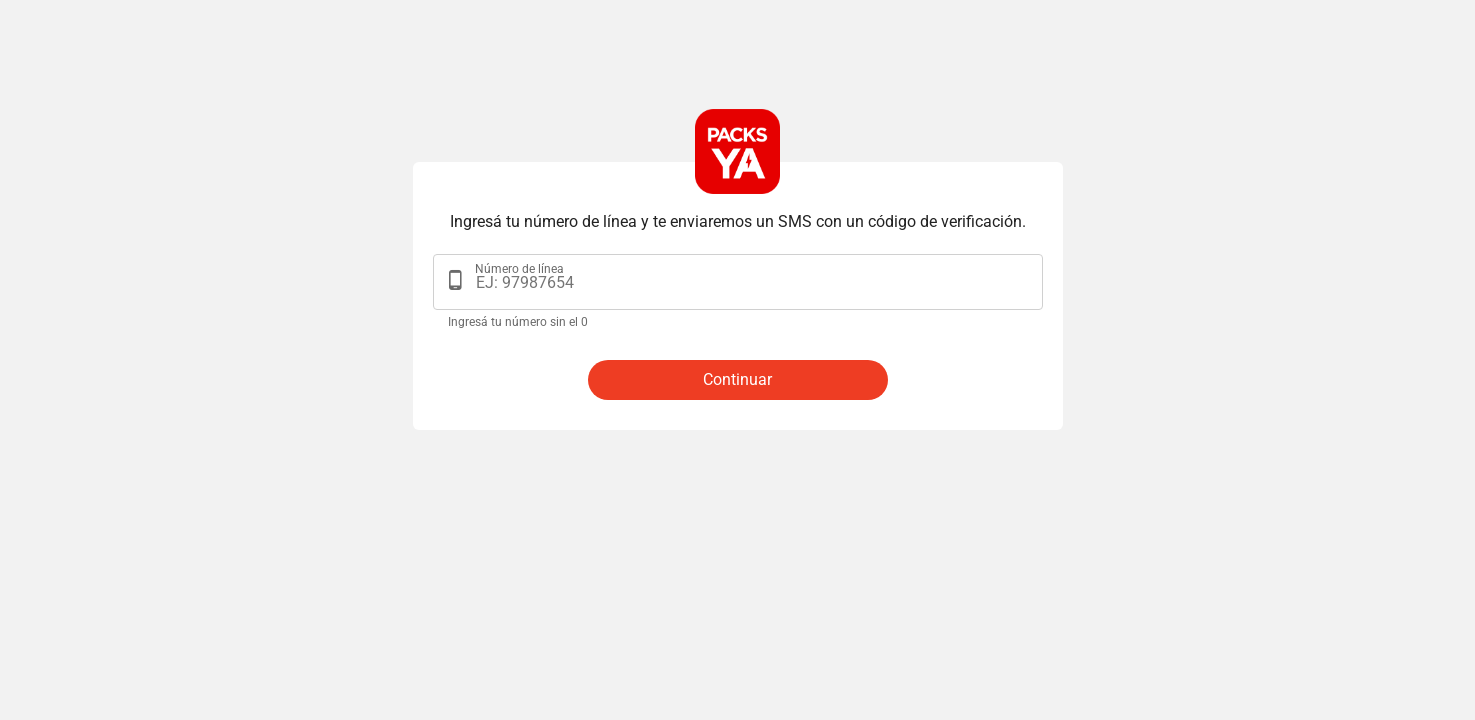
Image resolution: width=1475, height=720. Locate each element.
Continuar (737, 379)
